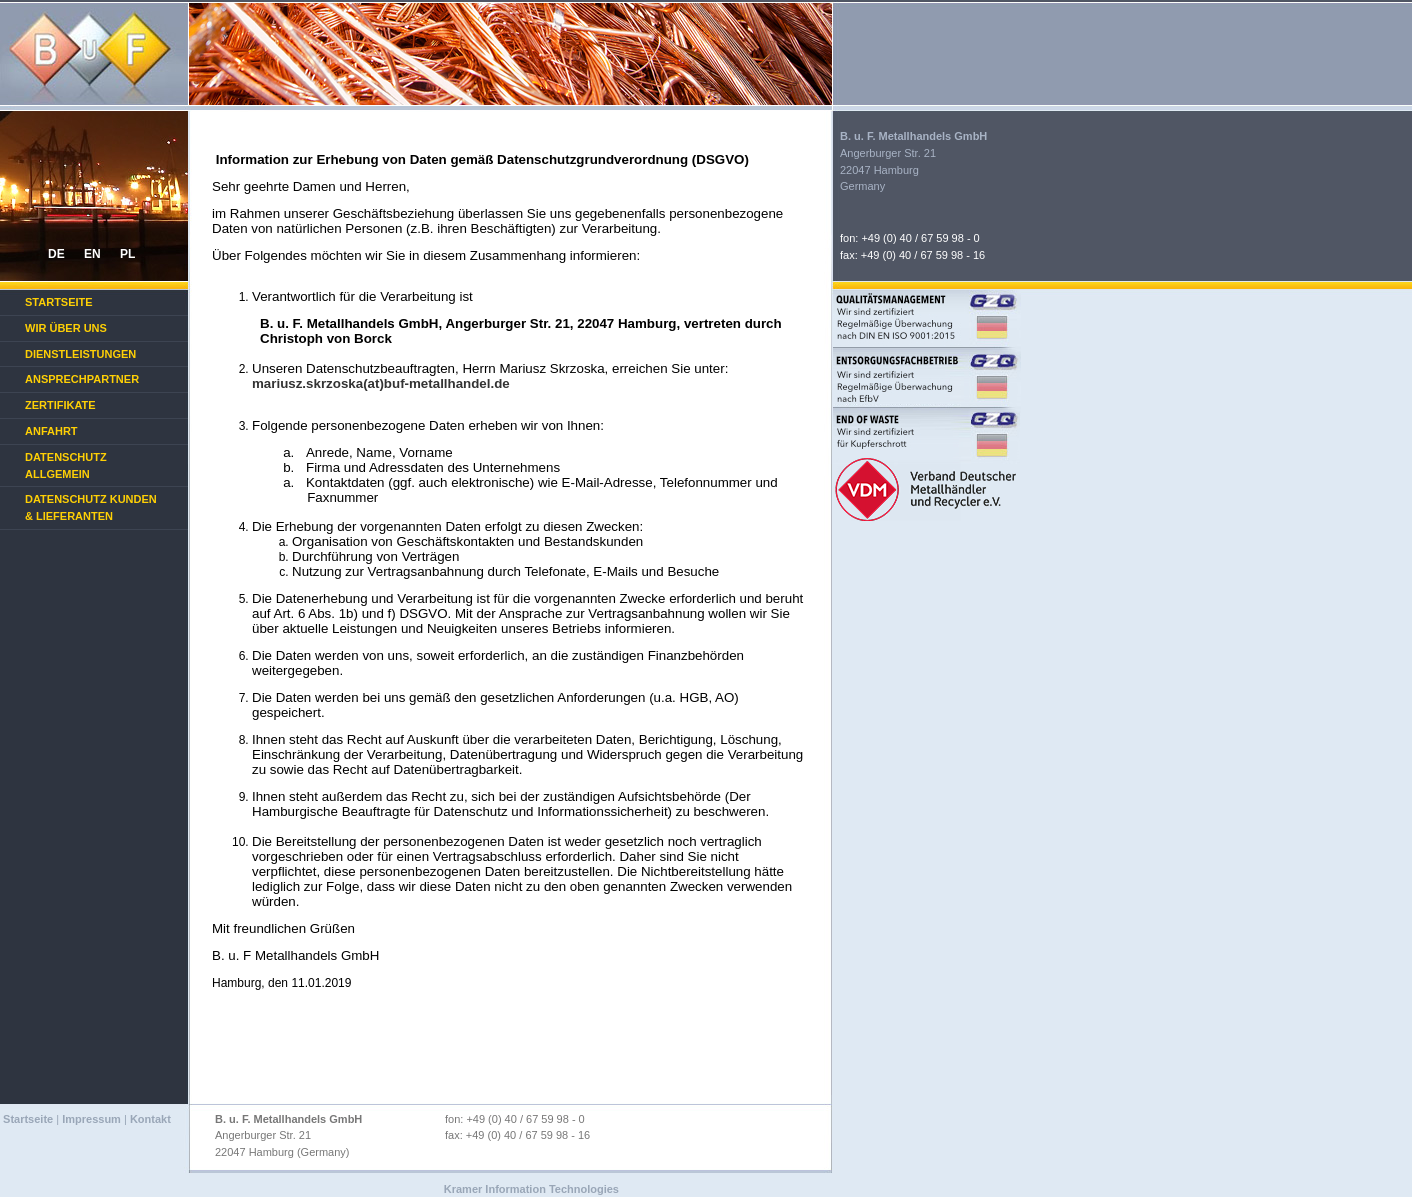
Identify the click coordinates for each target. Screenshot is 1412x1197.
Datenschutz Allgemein (66, 465)
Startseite (59, 302)
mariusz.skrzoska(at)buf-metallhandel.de (381, 383)
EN (92, 254)
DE (56, 254)
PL (127, 254)
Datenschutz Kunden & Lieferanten (91, 507)
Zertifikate (60, 405)
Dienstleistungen (80, 354)
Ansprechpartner (82, 379)
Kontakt (150, 1119)
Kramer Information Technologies (531, 1189)
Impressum (91, 1119)
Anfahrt (51, 431)
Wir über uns (66, 328)
